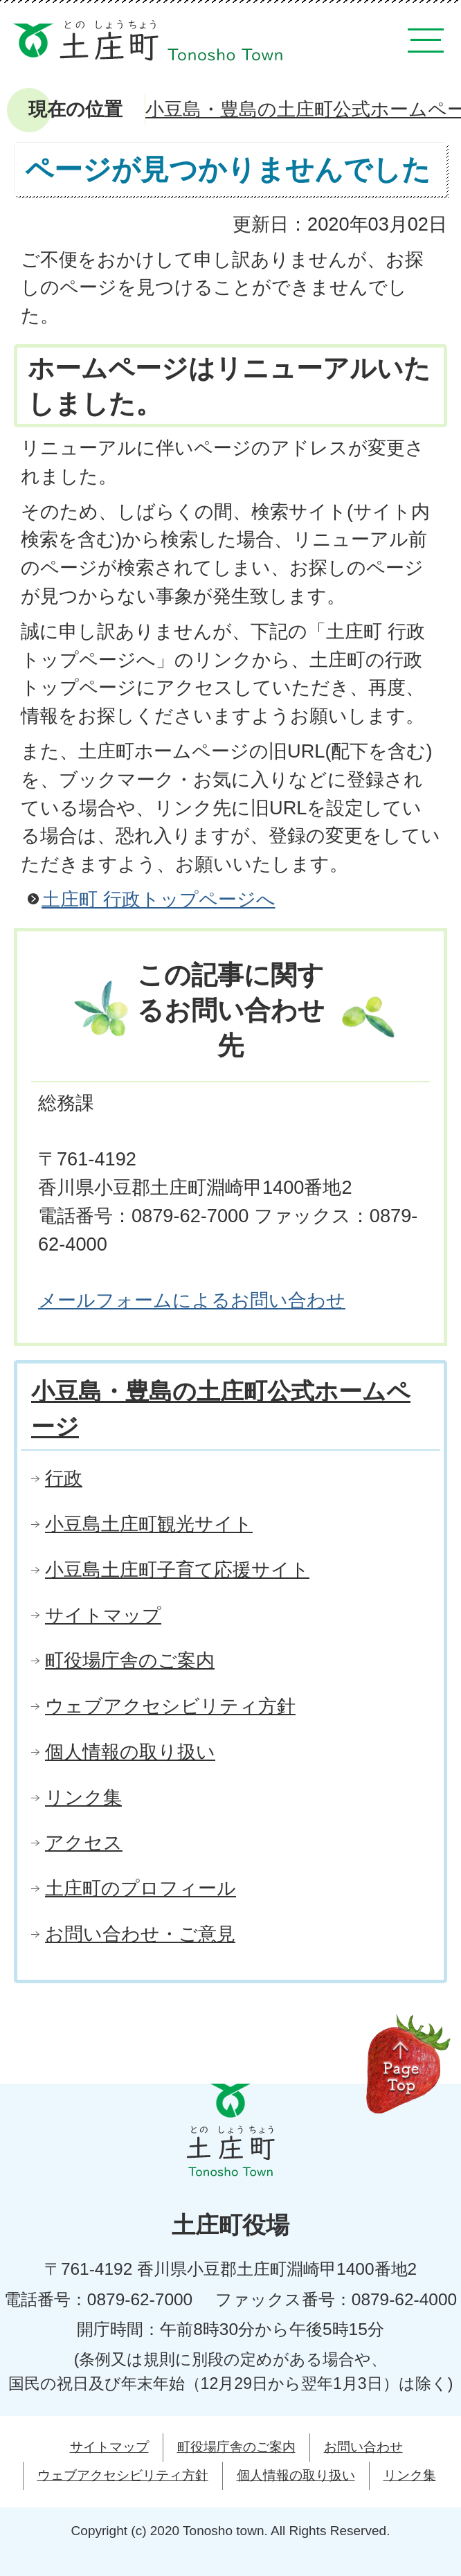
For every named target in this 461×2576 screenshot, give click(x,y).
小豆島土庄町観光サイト (149, 1524)
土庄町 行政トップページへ (158, 899)
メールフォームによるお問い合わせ (191, 1300)
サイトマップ (103, 1615)
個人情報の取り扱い (130, 1751)
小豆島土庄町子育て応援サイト (177, 1569)
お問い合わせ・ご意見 (140, 1933)
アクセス (84, 1842)
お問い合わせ (363, 2447)
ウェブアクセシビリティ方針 (170, 1706)
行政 (63, 1478)
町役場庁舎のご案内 (130, 1660)
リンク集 (83, 1797)
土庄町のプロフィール (140, 1888)
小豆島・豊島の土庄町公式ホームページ (220, 1409)
